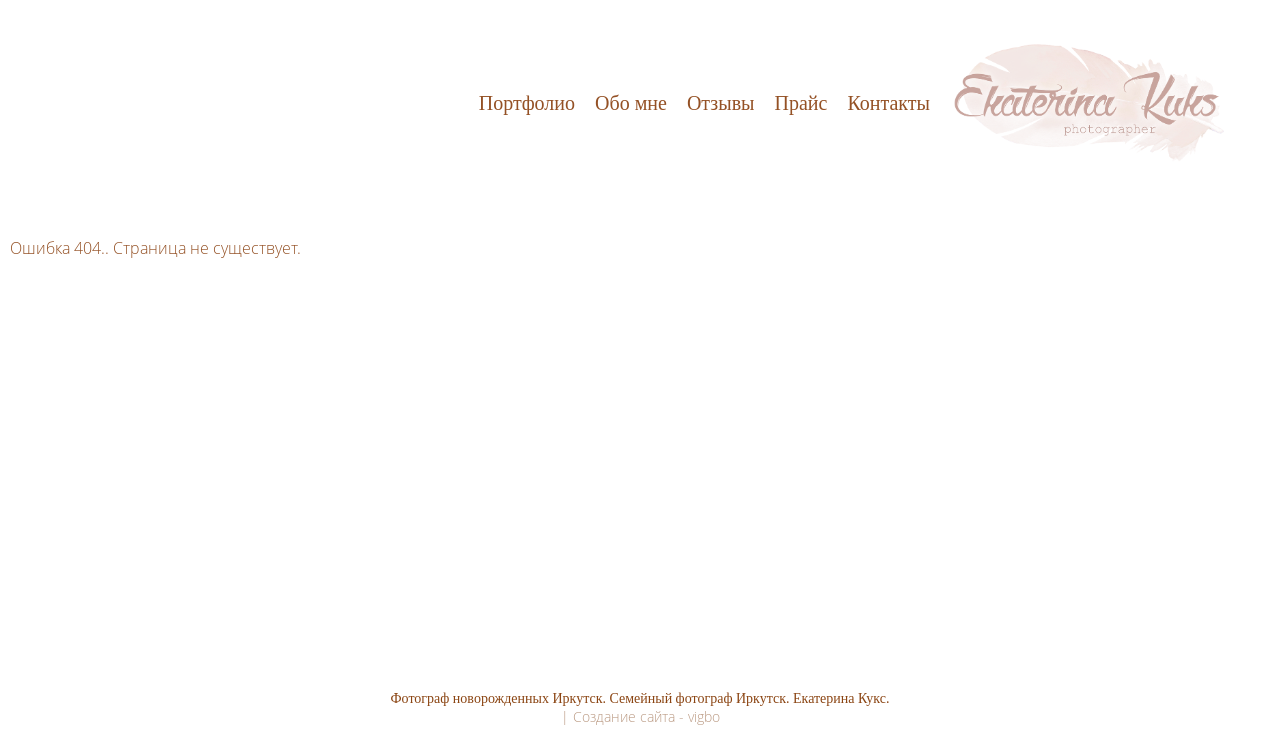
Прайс (801, 103)
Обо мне (631, 103)
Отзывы (721, 103)
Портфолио (527, 103)
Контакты (888, 103)
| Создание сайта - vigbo (640, 716)
